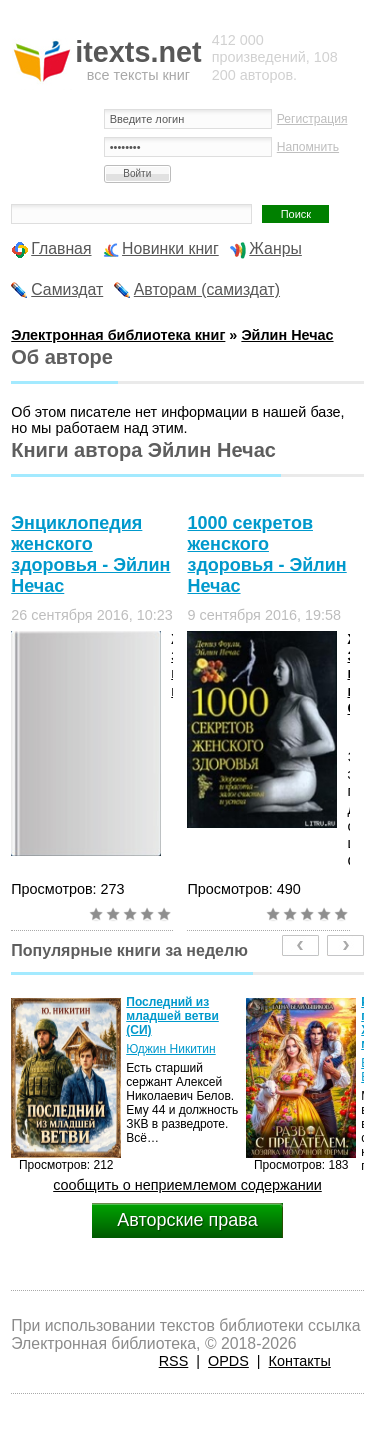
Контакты (300, 1361)
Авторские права (187, 1220)
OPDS (228, 1361)
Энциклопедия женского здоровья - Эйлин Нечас (90, 554)
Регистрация (312, 119)
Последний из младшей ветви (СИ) (172, 1016)
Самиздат (67, 289)
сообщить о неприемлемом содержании (187, 1185)
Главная (61, 248)
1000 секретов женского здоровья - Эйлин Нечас (266, 554)
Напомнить (308, 147)
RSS (174, 1361)
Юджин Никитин (170, 1049)
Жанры (275, 248)
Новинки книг (170, 248)
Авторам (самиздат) (207, 289)
